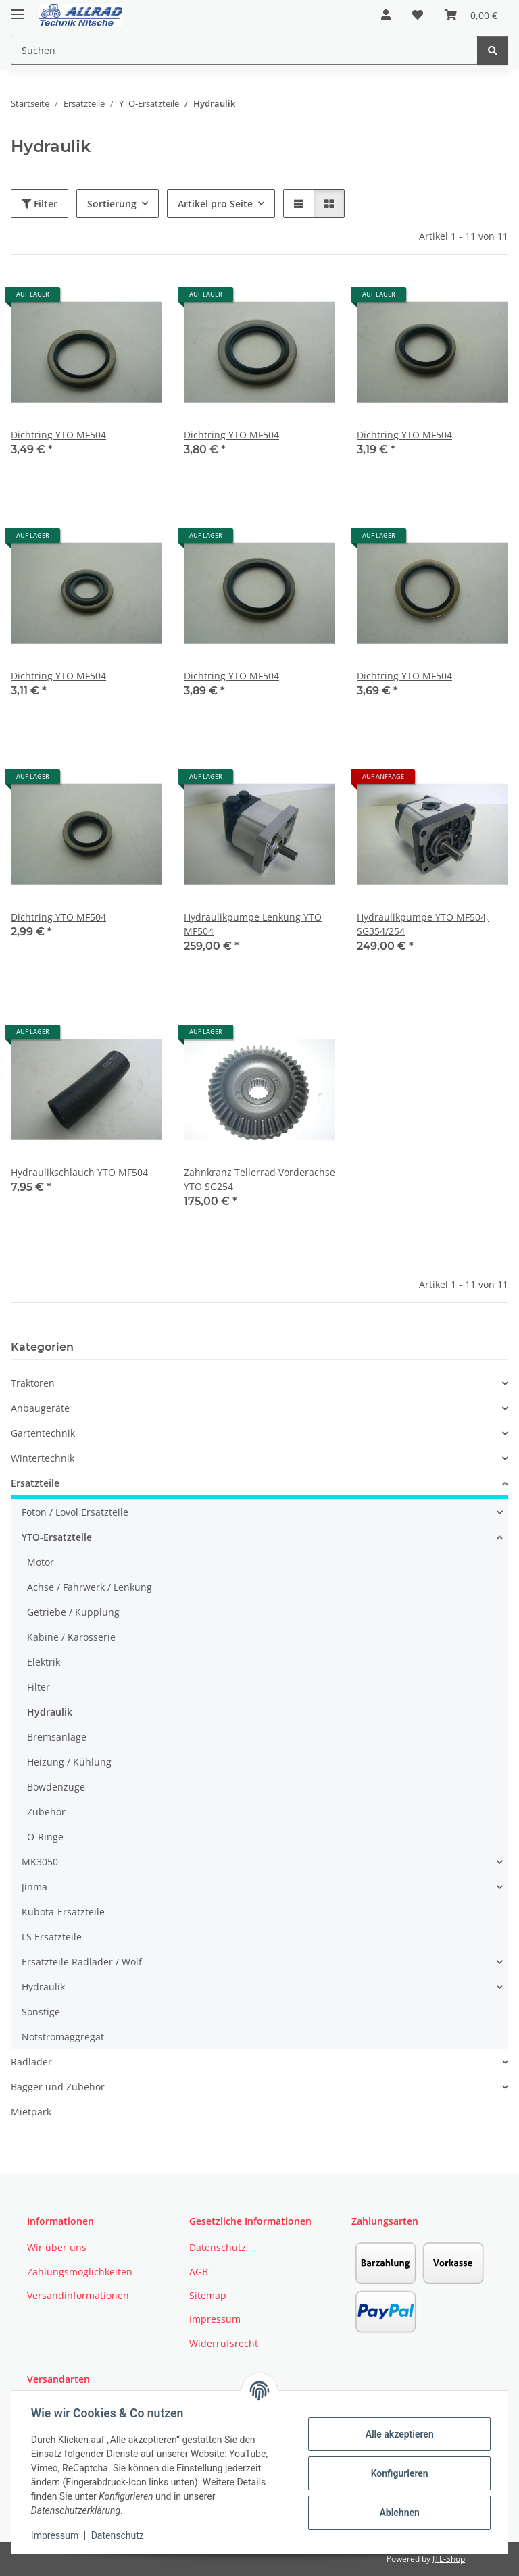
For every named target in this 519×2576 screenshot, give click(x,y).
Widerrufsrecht (223, 2343)
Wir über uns (56, 2247)
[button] (385, 14)
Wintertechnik (42, 1457)
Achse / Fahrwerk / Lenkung (89, 1586)
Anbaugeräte (40, 1407)
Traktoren (33, 1382)
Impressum (56, 2535)
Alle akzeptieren (397, 2434)
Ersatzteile (35, 1482)
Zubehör (46, 1811)
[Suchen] (492, 50)
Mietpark (31, 2111)
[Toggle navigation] (17, 8)
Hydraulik (49, 1711)
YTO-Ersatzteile (57, 1536)
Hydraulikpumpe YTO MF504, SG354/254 (423, 923)
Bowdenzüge (56, 1786)
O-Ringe (45, 1836)
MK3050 (40, 1861)
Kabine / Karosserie (71, 1636)
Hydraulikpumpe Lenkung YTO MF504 (253, 923)
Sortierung (112, 203)
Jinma (34, 1886)
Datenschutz (119, 2535)
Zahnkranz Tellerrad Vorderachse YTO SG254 (259, 1179)
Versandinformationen (78, 2295)
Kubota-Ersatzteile (63, 1911)
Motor (40, 1561)
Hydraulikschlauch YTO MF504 (79, 1172)
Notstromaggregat (63, 2036)
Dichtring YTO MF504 (58, 434)
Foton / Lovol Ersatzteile (75, 1511)
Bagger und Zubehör (58, 2086)
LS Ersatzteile (52, 1936)
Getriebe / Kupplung (73, 1611)
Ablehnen (397, 2512)
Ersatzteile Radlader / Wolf (82, 1961)
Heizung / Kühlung (69, 1761)
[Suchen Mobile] (244, 50)
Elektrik (43, 1661)
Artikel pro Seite (215, 203)
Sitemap (207, 2295)
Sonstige (41, 2011)
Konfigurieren (397, 2473)
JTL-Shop (448, 2559)
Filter (39, 203)
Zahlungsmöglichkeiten (79, 2271)
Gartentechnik (43, 1432)
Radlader (31, 2061)
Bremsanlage (56, 1736)
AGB (198, 2271)
